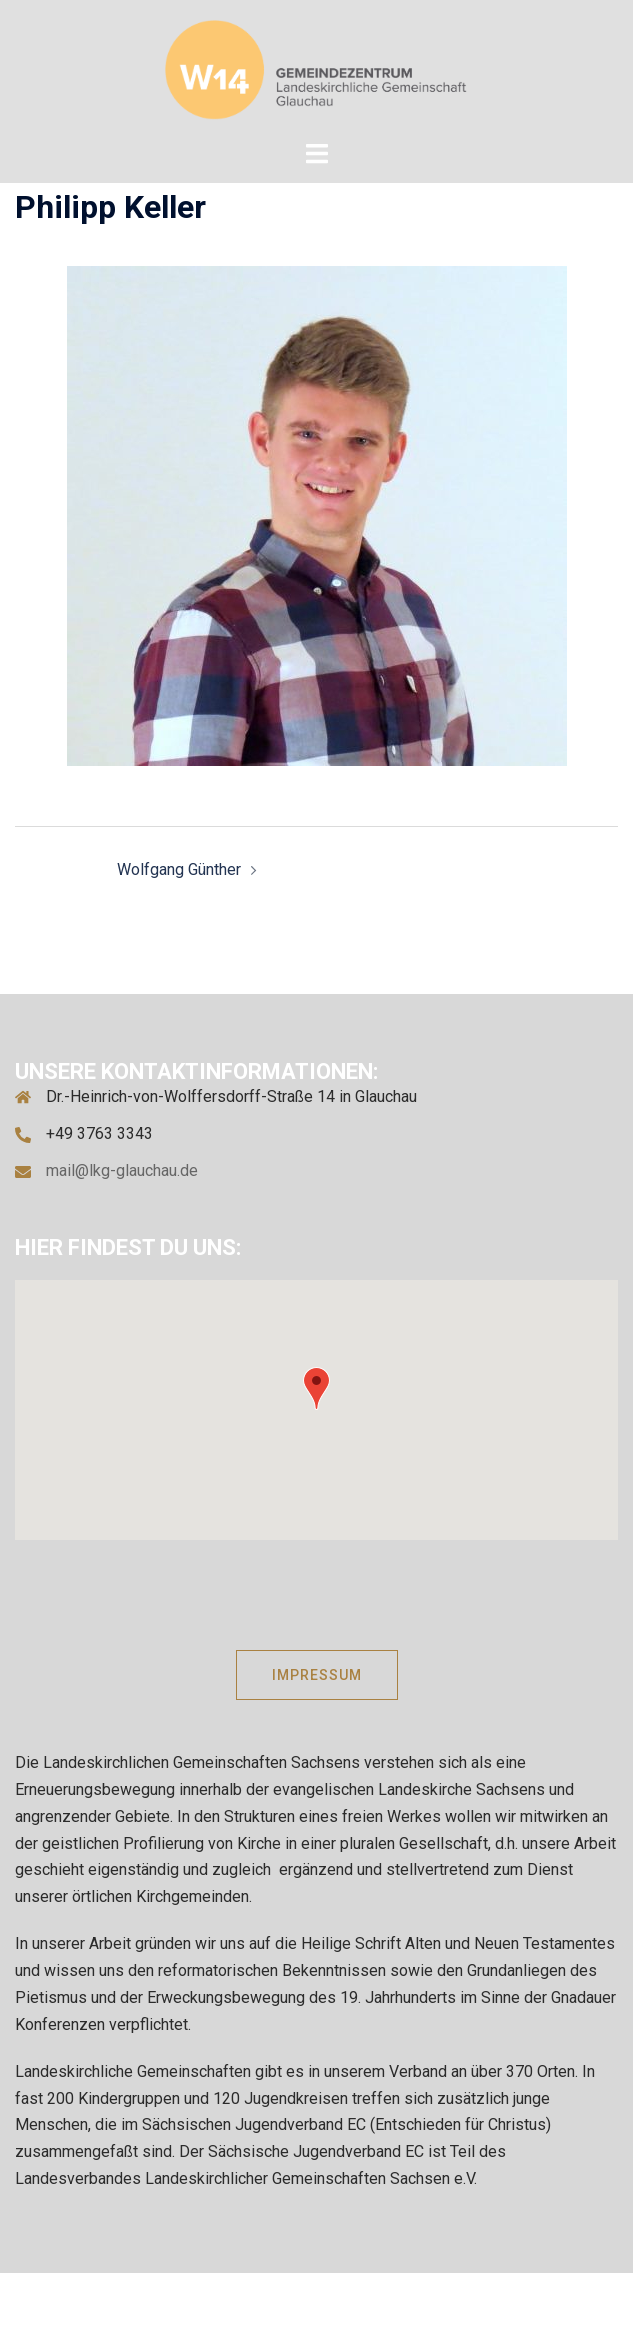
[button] (316, 1388)
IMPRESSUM (317, 1675)
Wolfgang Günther (179, 869)
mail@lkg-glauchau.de (122, 1170)
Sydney (566, 2305)
